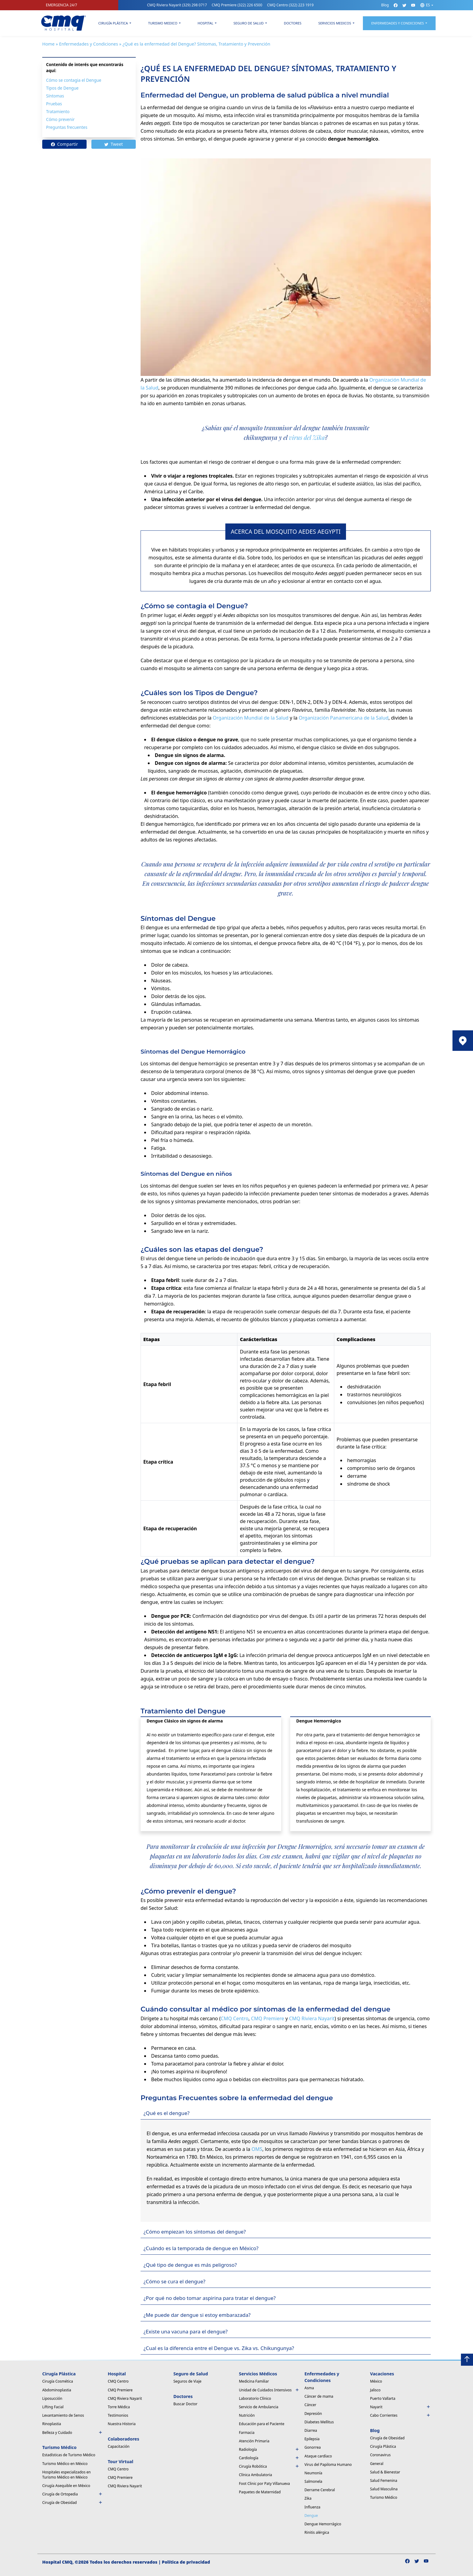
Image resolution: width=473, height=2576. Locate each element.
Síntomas (55, 96)
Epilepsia (311, 2438)
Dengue (311, 2515)
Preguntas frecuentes (66, 127)
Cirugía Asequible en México (66, 2485)
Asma (309, 2387)
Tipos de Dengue (62, 88)
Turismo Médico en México (64, 2463)
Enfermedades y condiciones (397, 23)
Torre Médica (119, 2406)
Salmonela (313, 2481)
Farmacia (246, 2432)
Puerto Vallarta (382, 2398)
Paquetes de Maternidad (260, 2492)
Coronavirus (380, 2454)
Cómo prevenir (60, 119)
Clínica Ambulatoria (255, 2474)
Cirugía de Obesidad (72, 2502)
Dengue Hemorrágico (322, 2524)
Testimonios (118, 2415)
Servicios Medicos (334, 23)
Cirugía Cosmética (57, 2381)
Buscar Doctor (185, 2403)
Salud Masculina (384, 2489)
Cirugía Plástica (113, 23)
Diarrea (310, 2430)
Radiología (269, 2449)
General (376, 2463)
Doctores (292, 23)
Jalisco (375, 2390)
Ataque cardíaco (318, 2456)
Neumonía (313, 2473)
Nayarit (400, 2406)
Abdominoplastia (56, 2390)
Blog (385, 5)
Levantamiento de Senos (63, 2415)
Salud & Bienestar (385, 2472)
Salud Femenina (383, 2480)
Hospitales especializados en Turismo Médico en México (66, 2474)
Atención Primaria (254, 2441)
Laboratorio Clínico (255, 2398)
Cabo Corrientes (400, 2415)
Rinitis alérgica (316, 2532)
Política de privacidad (186, 2562)
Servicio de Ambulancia (258, 2406)
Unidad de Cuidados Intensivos (269, 2390)
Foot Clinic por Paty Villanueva (264, 2483)
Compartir (64, 144)
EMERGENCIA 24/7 (61, 5)
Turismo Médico (383, 2497)
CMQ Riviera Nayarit (177, 5)
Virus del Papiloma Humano (328, 2464)
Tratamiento (58, 111)
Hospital (205, 23)
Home (48, 44)
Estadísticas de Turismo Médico (68, 2454)
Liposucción (52, 2398)
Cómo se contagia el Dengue (73, 80)
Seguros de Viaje (187, 2381)
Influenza (312, 2507)
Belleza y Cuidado (72, 2432)
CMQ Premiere (237, 5)
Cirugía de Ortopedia (72, 2494)
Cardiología (269, 2457)
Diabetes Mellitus (319, 2422)
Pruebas (54, 104)
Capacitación (118, 2446)
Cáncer (310, 2404)
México (376, 2381)
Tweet (113, 144)
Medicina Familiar (254, 2381)
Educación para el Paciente (261, 2423)
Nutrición (247, 2415)
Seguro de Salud (248, 23)
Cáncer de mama (318, 2396)
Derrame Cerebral (319, 2489)
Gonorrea (312, 2447)
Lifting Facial (53, 2406)
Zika (307, 2498)
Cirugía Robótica (269, 2466)
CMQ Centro (290, 5)
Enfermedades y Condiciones (88, 44)
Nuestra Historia (121, 2423)
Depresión (313, 2413)
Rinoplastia (51, 2423)
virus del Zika (307, 437)
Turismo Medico (162, 23)
